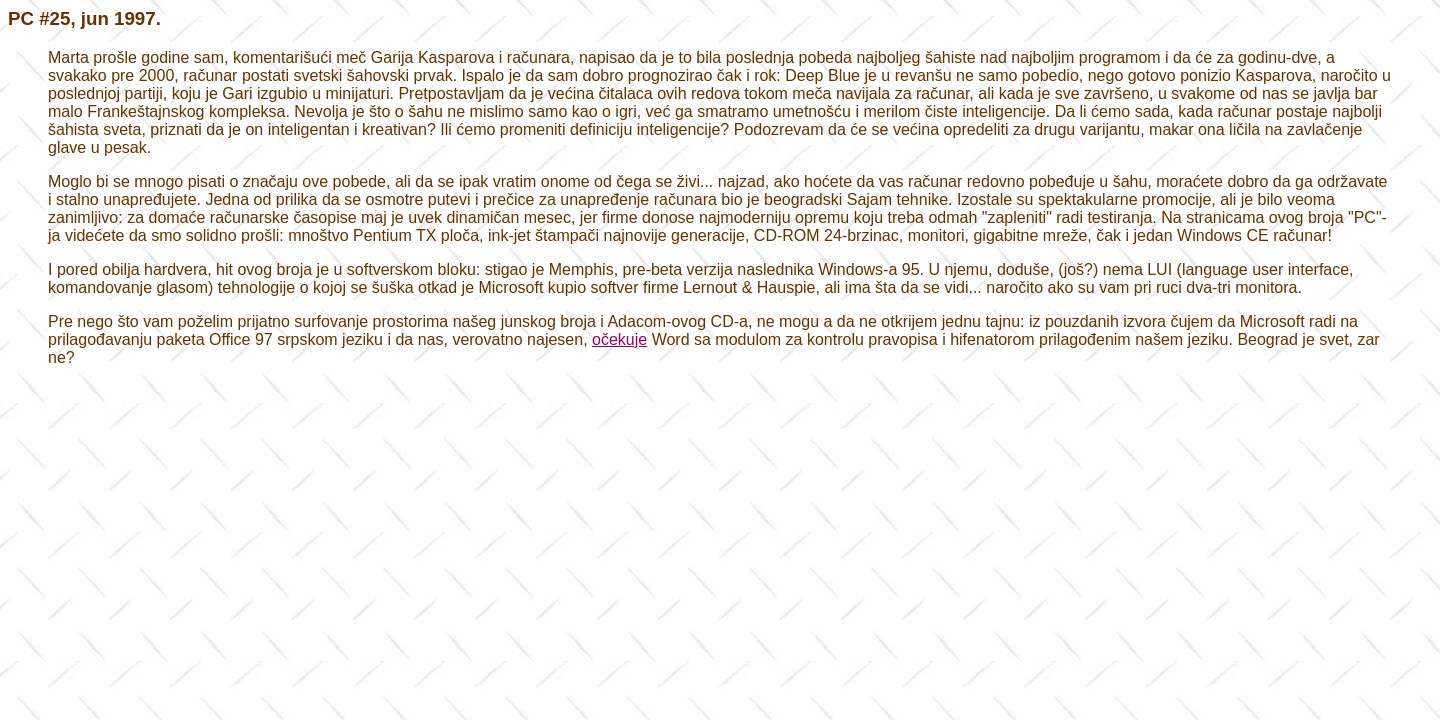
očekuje (619, 339)
